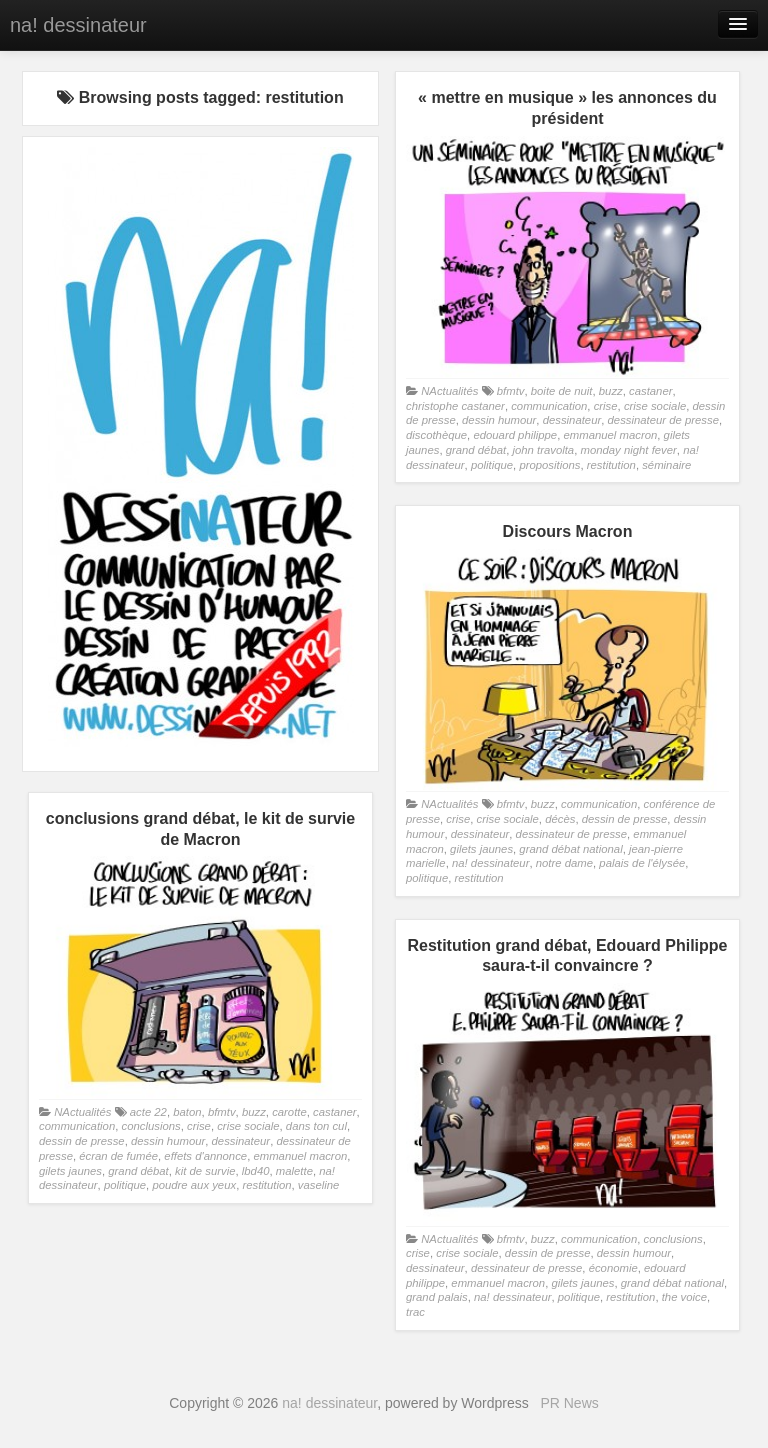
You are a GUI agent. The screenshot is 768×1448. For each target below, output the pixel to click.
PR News (569, 1403)
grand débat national (570, 849)
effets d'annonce (205, 1156)
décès (560, 819)
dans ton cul (316, 1126)
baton (187, 1112)
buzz (611, 391)
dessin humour (499, 420)
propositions (549, 465)
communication (549, 406)
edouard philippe (515, 435)
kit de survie (205, 1171)
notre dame (564, 863)
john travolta (543, 450)
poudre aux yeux (194, 1185)
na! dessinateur (78, 25)
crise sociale (655, 406)
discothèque (436, 435)
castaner (650, 391)
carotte (289, 1112)
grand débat (476, 450)
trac (415, 1312)
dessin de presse (625, 819)
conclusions (150, 1126)
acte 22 (148, 1112)
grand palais (437, 1297)
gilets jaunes (481, 849)
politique (492, 465)
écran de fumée (118, 1156)
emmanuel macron (610, 435)
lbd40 (256, 1171)
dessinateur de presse (663, 420)
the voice (684, 1297)
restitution (611, 465)
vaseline (319, 1185)
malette (294, 1171)
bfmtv (511, 391)
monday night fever (628, 450)
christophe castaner (455, 406)
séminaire (666, 465)
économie (613, 1268)
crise (606, 406)
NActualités (449, 391)
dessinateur (572, 420)
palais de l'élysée (642, 863)
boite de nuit (562, 391)
